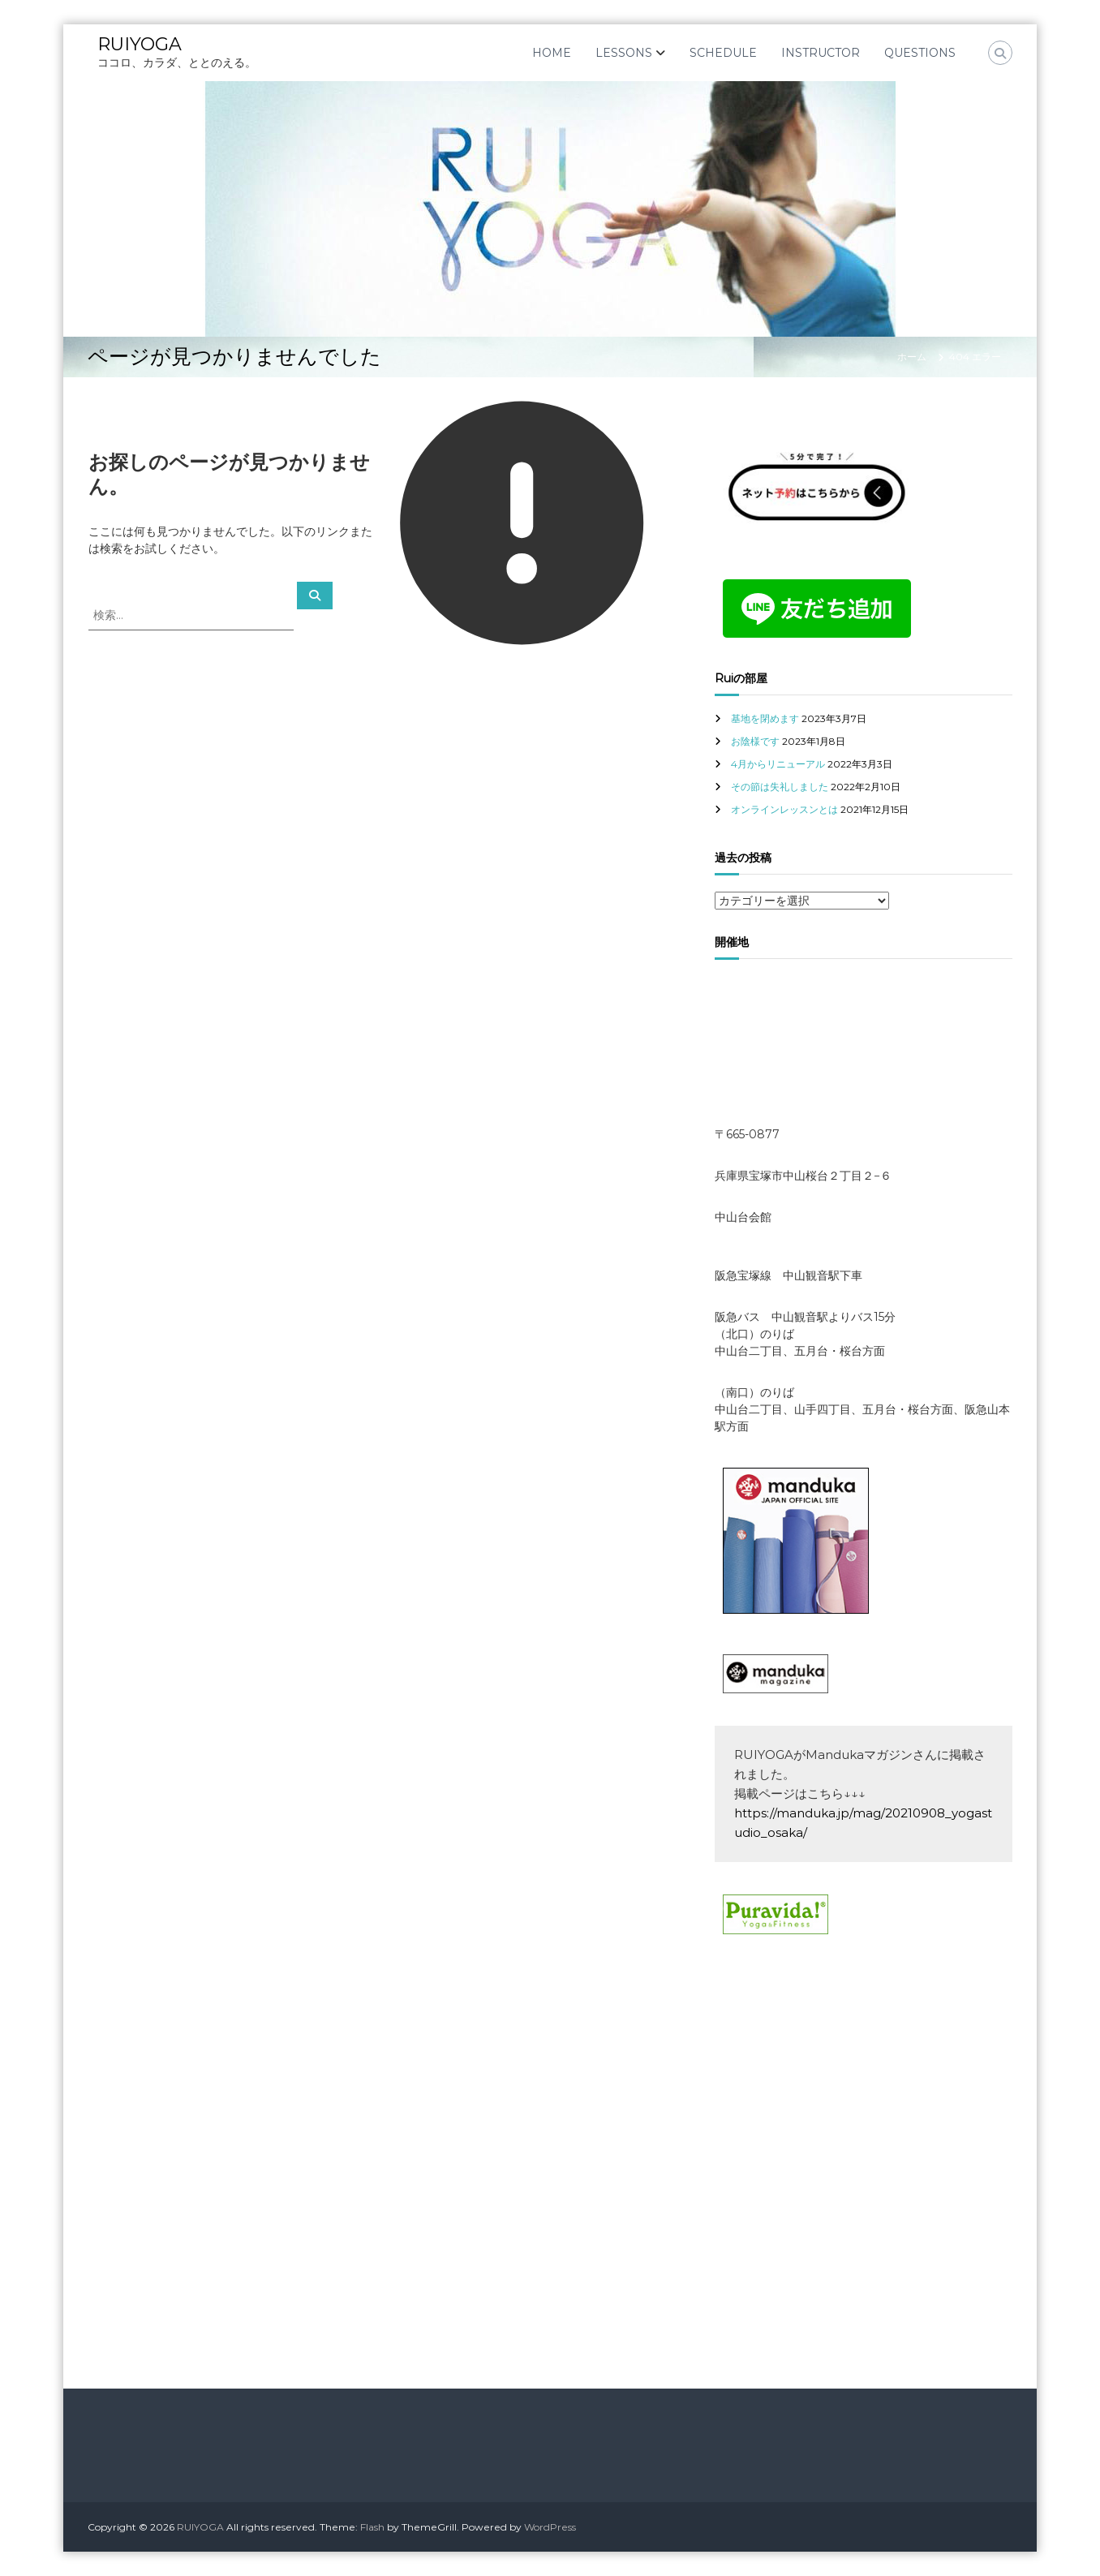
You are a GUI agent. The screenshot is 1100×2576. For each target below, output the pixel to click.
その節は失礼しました (779, 787)
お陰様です (755, 741)
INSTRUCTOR (820, 52)
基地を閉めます (765, 718)
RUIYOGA (139, 44)
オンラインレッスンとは (784, 809)
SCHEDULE (723, 52)
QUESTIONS (920, 52)
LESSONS (623, 52)
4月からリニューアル (778, 764)
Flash (372, 2527)
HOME (551, 52)
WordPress (550, 2527)
